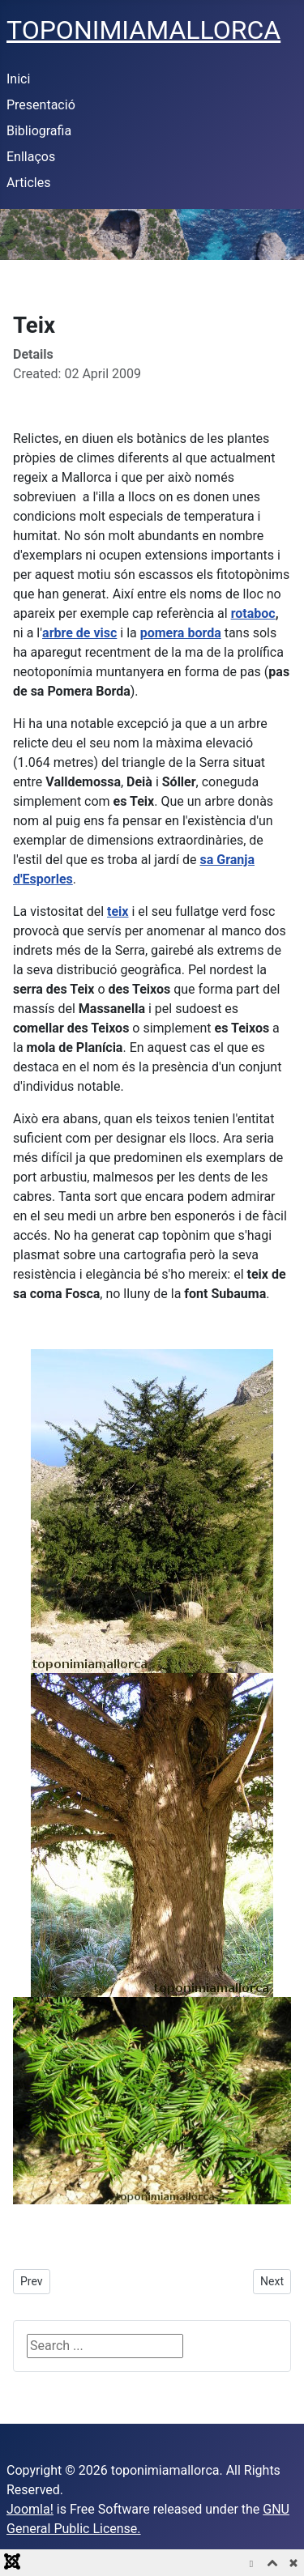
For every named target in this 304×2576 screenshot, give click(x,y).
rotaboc (253, 613)
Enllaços (30, 156)
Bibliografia (38, 130)
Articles (28, 182)
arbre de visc (79, 633)
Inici (18, 79)
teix (117, 911)
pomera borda (180, 633)
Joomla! (30, 2509)
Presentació (40, 105)
